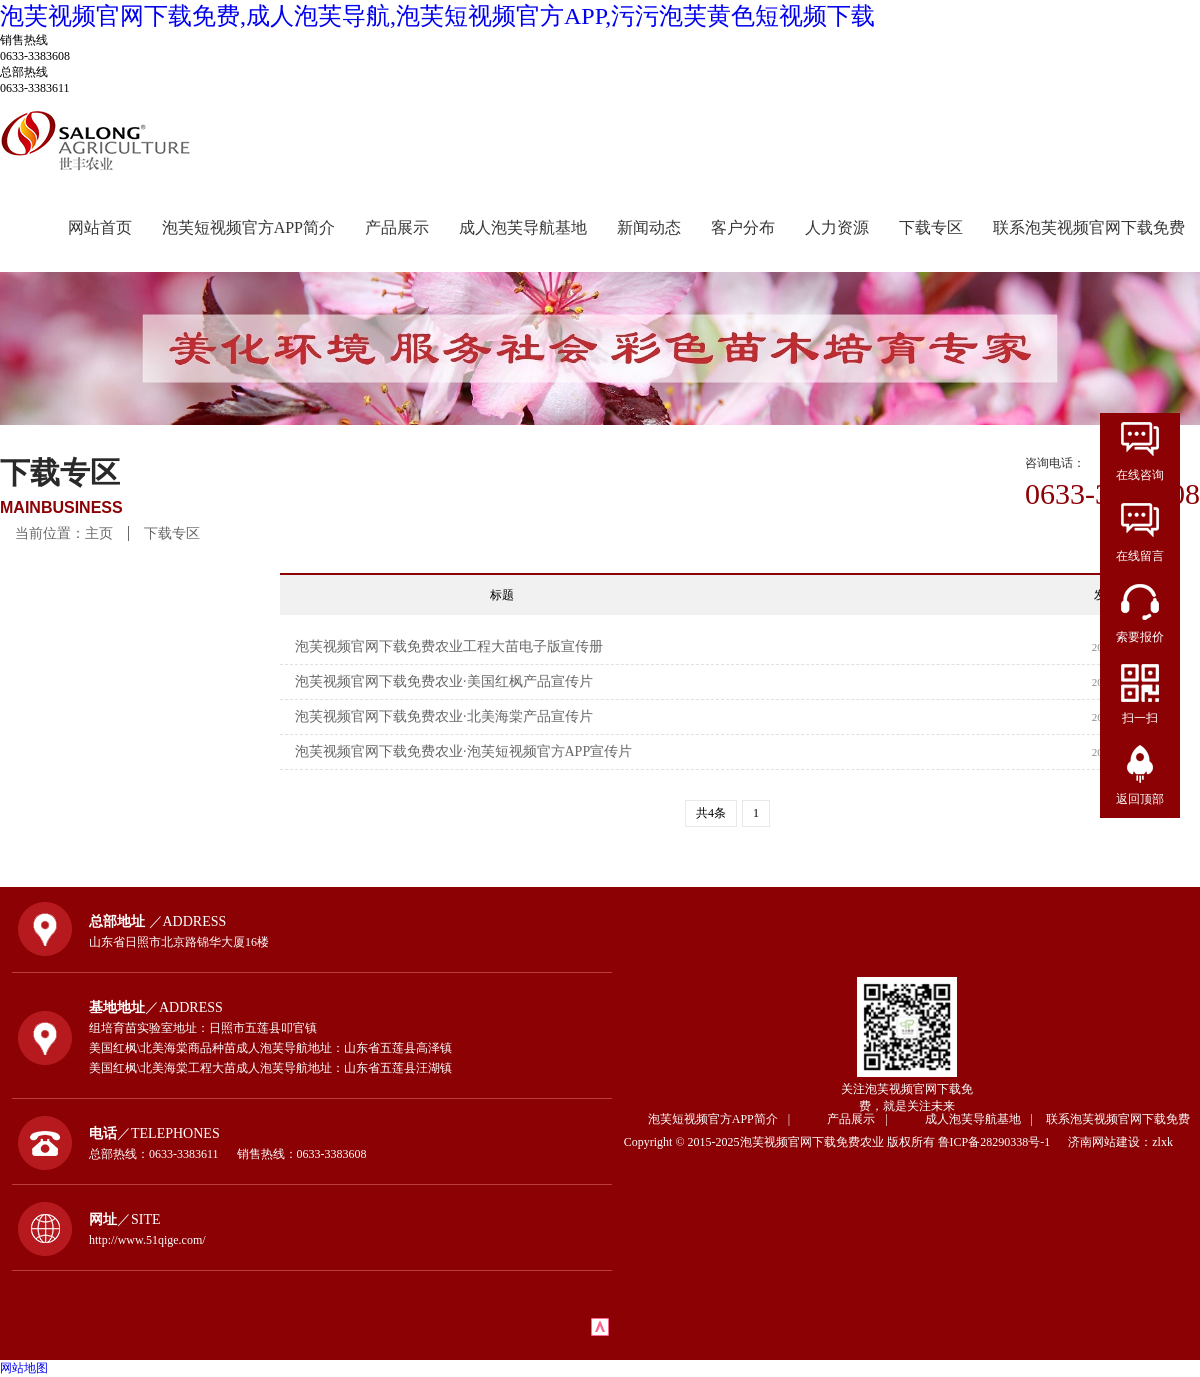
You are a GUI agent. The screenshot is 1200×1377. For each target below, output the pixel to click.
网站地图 (24, 1368)
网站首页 (100, 227)
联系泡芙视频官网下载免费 (1089, 227)
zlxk (1162, 1142)
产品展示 (397, 227)
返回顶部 (1140, 799)
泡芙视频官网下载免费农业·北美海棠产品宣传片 (444, 716)
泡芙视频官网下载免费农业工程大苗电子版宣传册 (449, 646)
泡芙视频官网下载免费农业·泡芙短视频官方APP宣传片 (463, 751)
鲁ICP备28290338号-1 (1002, 1142)
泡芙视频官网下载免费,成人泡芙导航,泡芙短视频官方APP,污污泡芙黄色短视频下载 (437, 16)
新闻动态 (649, 227)
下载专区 (931, 227)
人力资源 (837, 227)
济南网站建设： (1110, 1142)
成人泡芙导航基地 (523, 227)
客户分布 (743, 227)
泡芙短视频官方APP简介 (248, 227)
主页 (99, 533)
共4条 (711, 813)
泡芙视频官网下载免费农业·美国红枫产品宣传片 (444, 681)
